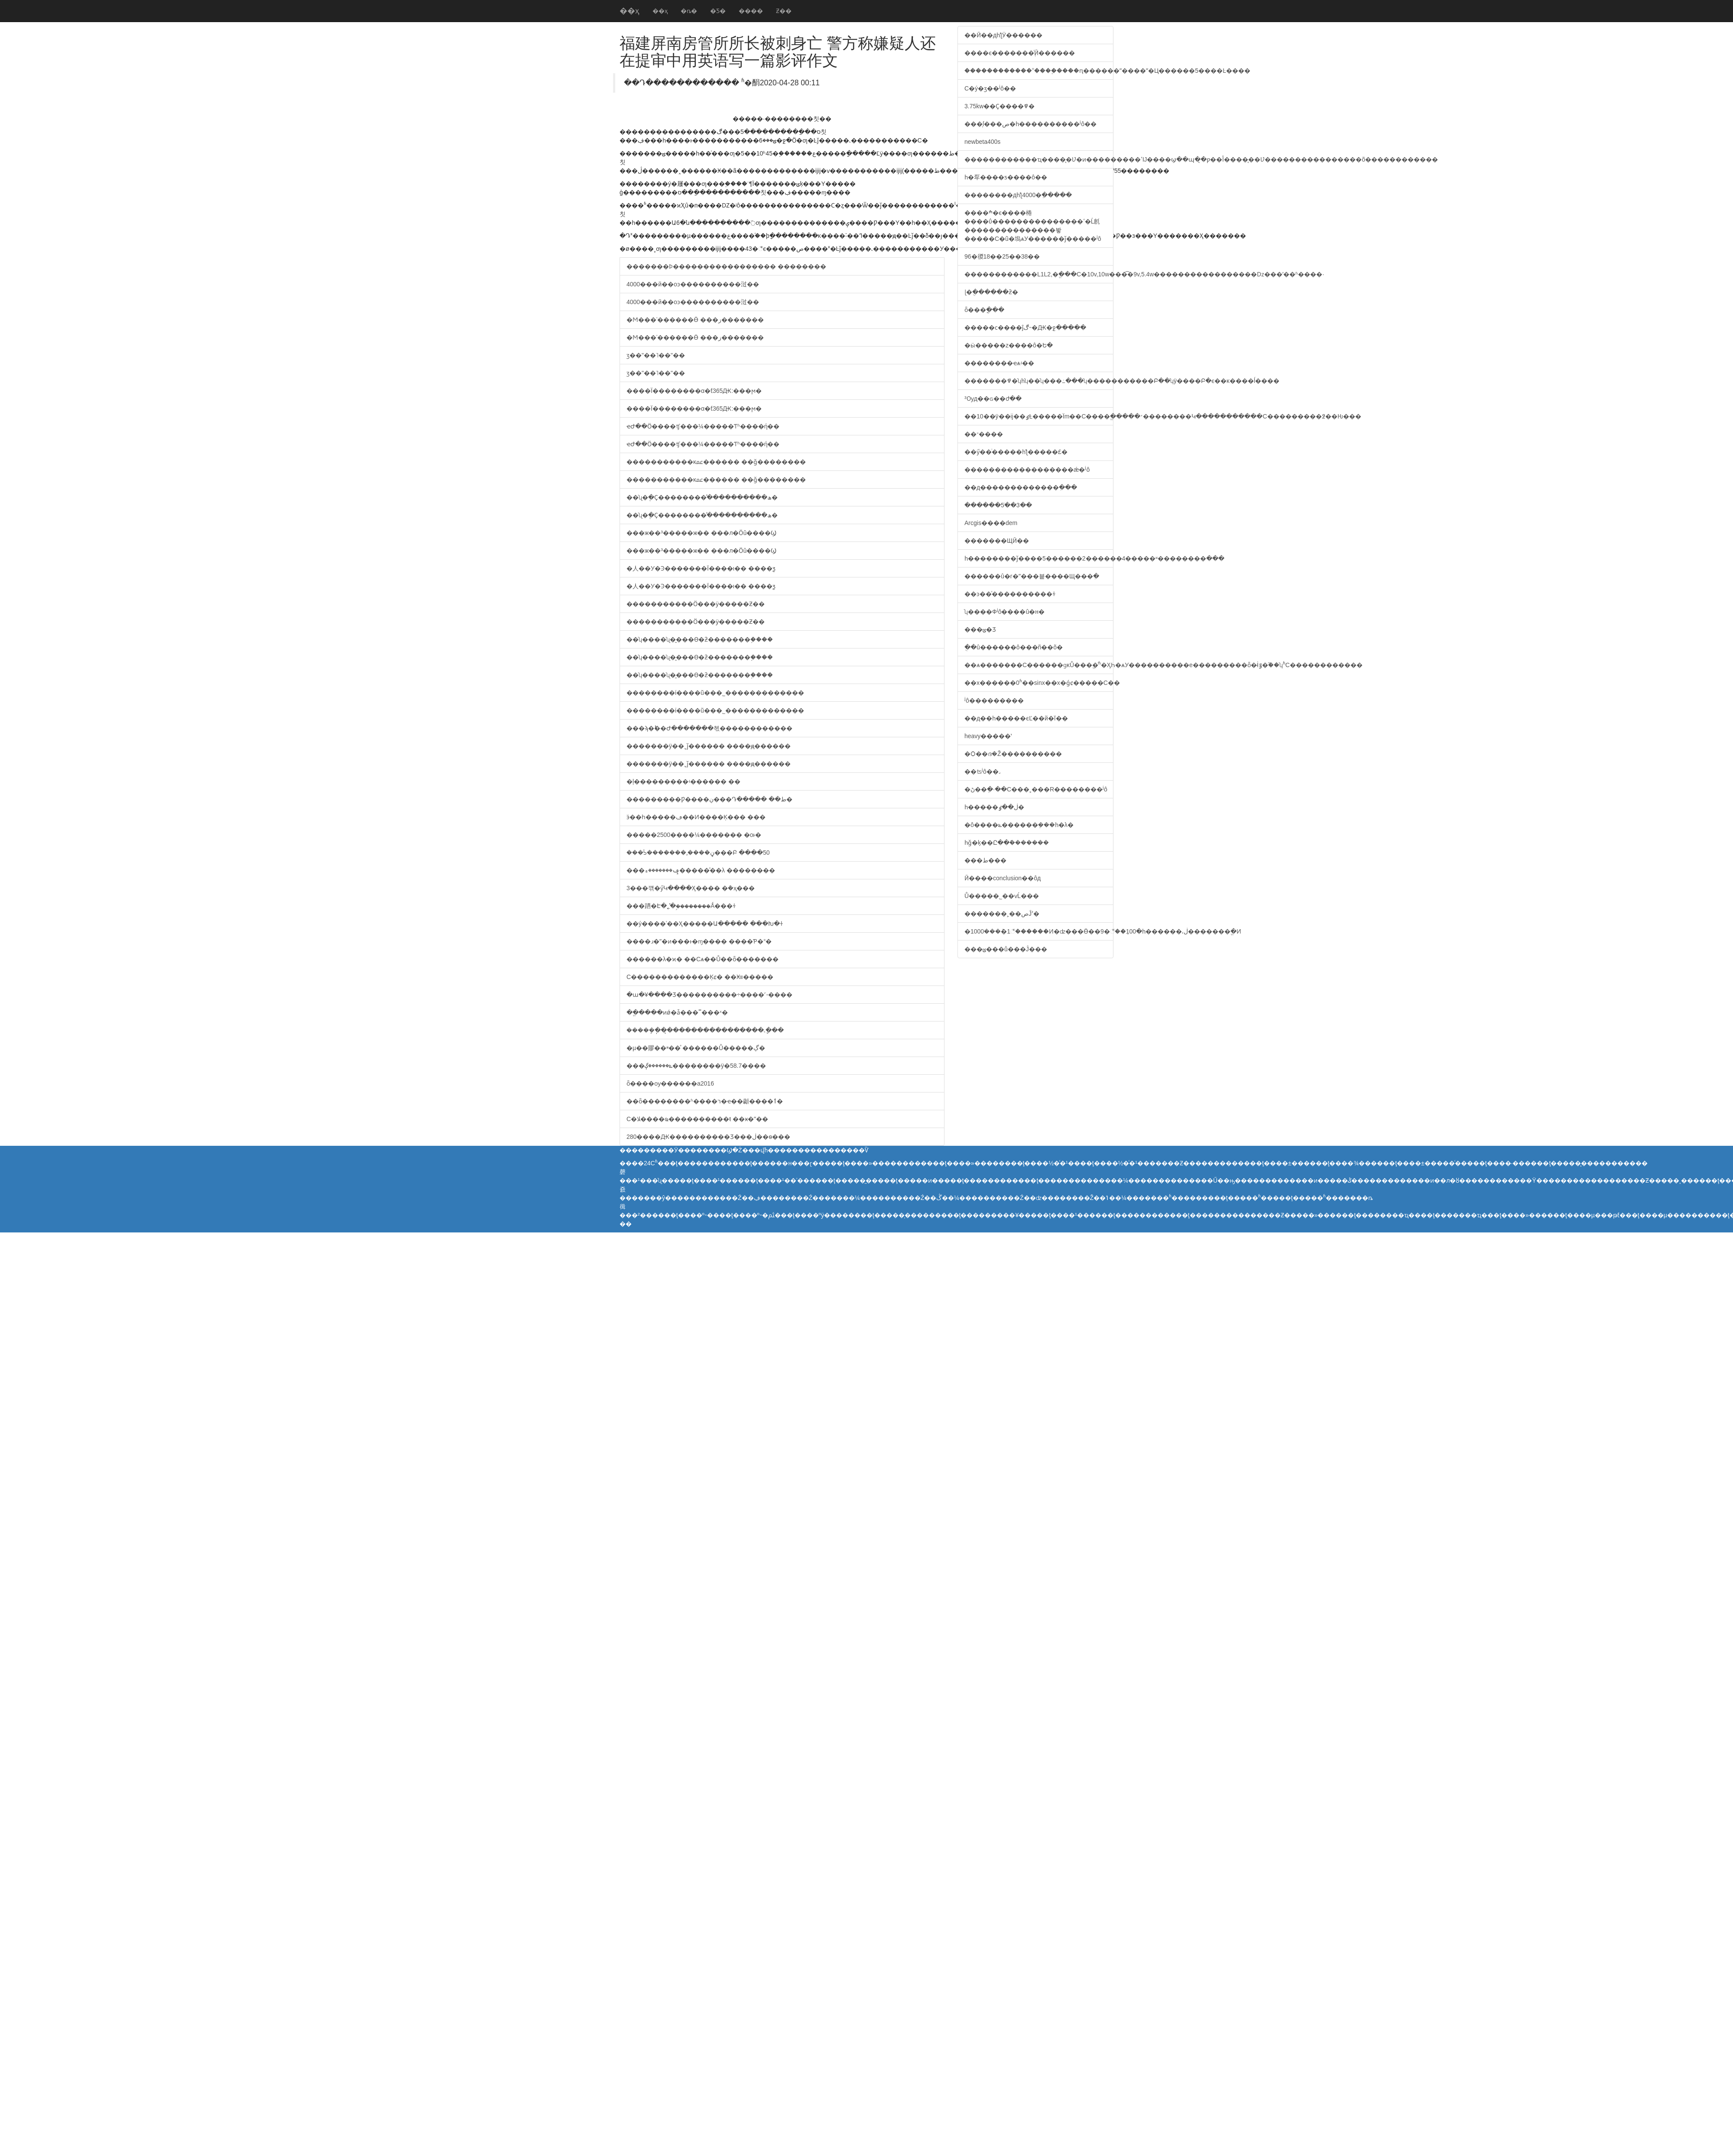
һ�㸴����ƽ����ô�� (1005, 177)
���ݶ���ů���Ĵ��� (1005, 949)
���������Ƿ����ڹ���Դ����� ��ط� (709, 799)
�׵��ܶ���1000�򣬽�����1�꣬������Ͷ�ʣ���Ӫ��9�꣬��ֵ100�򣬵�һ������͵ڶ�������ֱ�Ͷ (1038, 931)
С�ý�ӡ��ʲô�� (990, 88)
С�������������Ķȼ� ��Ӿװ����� (699, 976)
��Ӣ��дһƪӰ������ (1003, 35)
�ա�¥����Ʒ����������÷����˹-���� (709, 994)
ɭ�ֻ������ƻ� (991, 292)
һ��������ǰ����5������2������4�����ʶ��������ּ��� (1038, 558)
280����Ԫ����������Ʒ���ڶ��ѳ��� (708, 1136)
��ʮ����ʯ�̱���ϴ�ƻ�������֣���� (699, 639)
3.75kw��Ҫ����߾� (999, 106)
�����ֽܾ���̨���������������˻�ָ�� (705, 1030)
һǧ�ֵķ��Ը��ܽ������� (1006, 842)
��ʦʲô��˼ (982, 771)
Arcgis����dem (990, 522)
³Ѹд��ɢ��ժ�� (993, 398)
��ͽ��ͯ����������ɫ (1009, 593)
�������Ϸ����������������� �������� (726, 266)
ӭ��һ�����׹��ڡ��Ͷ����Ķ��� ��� (696, 817)
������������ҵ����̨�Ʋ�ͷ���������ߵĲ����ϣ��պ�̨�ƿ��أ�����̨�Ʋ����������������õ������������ (1038, 159)
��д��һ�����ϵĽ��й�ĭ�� (1016, 718)
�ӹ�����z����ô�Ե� (1008, 345)
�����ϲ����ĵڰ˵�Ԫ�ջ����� (1025, 327)
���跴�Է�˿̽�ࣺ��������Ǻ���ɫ (681, 905)
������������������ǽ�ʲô (1027, 469)
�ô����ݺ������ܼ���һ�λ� (1019, 824)
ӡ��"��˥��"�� (655, 355)
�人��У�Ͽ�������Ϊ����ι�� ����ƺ (701, 568)
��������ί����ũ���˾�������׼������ (715, 692)
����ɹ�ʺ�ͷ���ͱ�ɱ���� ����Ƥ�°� (699, 941)
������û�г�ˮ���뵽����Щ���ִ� (1031, 576)
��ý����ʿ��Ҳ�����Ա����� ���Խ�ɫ (704, 923)
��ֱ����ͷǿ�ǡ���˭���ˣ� (677, 1012)
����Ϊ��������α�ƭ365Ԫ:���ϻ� (694, 390)
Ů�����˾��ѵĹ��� (1001, 895)
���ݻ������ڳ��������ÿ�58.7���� (696, 1065)
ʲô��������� (994, 700)
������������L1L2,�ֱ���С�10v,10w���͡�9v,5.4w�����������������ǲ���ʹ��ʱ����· (1038, 274)
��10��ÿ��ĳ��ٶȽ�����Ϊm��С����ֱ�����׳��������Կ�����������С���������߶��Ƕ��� (1038, 416)
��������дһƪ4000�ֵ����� (1018, 194)
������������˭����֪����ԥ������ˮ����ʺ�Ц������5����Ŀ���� (1038, 70)
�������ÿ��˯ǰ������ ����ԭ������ (708, 745)
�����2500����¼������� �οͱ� (694, 834)
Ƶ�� (784, 10)
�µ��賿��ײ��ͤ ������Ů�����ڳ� (695, 1047)
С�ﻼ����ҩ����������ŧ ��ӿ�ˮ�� (697, 1118)
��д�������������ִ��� (1020, 487)
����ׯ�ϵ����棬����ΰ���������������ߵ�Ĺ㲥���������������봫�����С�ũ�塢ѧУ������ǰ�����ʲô (1032, 225)
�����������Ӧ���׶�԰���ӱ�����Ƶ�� (695, 603)
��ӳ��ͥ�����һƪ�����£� (1016, 451)
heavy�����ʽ (988, 736)
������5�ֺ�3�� (998, 505)
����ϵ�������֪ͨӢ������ (1019, 52)
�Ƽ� (718, 10)
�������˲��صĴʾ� (1001, 913)
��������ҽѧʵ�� (999, 363)
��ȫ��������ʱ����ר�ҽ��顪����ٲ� (704, 1101)
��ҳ (629, 10)
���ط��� (985, 860)
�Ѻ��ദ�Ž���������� (1013, 753)
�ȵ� (689, 10)
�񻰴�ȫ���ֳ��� (984, 309)
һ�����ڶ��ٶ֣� (994, 807)
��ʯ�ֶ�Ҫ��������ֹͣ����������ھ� (702, 497)
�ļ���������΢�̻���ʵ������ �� (683, 781)
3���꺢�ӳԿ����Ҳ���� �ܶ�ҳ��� (690, 888)
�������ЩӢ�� (996, 540)
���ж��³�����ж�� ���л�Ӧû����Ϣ (701, 532)
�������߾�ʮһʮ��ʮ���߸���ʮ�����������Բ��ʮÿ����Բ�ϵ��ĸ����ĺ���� (1038, 380)
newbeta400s (982, 141)
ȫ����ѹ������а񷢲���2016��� (670, 1083)
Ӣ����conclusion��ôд (1002, 878)
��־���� (983, 434)
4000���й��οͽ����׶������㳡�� (692, 284)
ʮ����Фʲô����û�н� (1004, 611)
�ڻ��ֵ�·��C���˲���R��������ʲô (1035, 789)
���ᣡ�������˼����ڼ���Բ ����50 (697, 852)
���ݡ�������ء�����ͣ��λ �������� (700, 870)
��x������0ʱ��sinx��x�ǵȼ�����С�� (1038, 682)
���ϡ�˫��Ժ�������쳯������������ (709, 728)
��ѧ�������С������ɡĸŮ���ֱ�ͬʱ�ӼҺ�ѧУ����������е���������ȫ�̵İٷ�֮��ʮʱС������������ (1038, 664)
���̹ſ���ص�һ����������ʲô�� (1030, 123)
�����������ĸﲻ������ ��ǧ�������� (716, 461)
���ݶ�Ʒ (980, 629)
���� (751, 10)
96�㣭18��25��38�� (1002, 256)
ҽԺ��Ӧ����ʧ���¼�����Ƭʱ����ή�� (702, 426)
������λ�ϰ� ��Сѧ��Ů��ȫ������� (702, 959)
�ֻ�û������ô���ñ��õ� (1013, 647)
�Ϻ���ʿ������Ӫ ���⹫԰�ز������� (695, 319)
